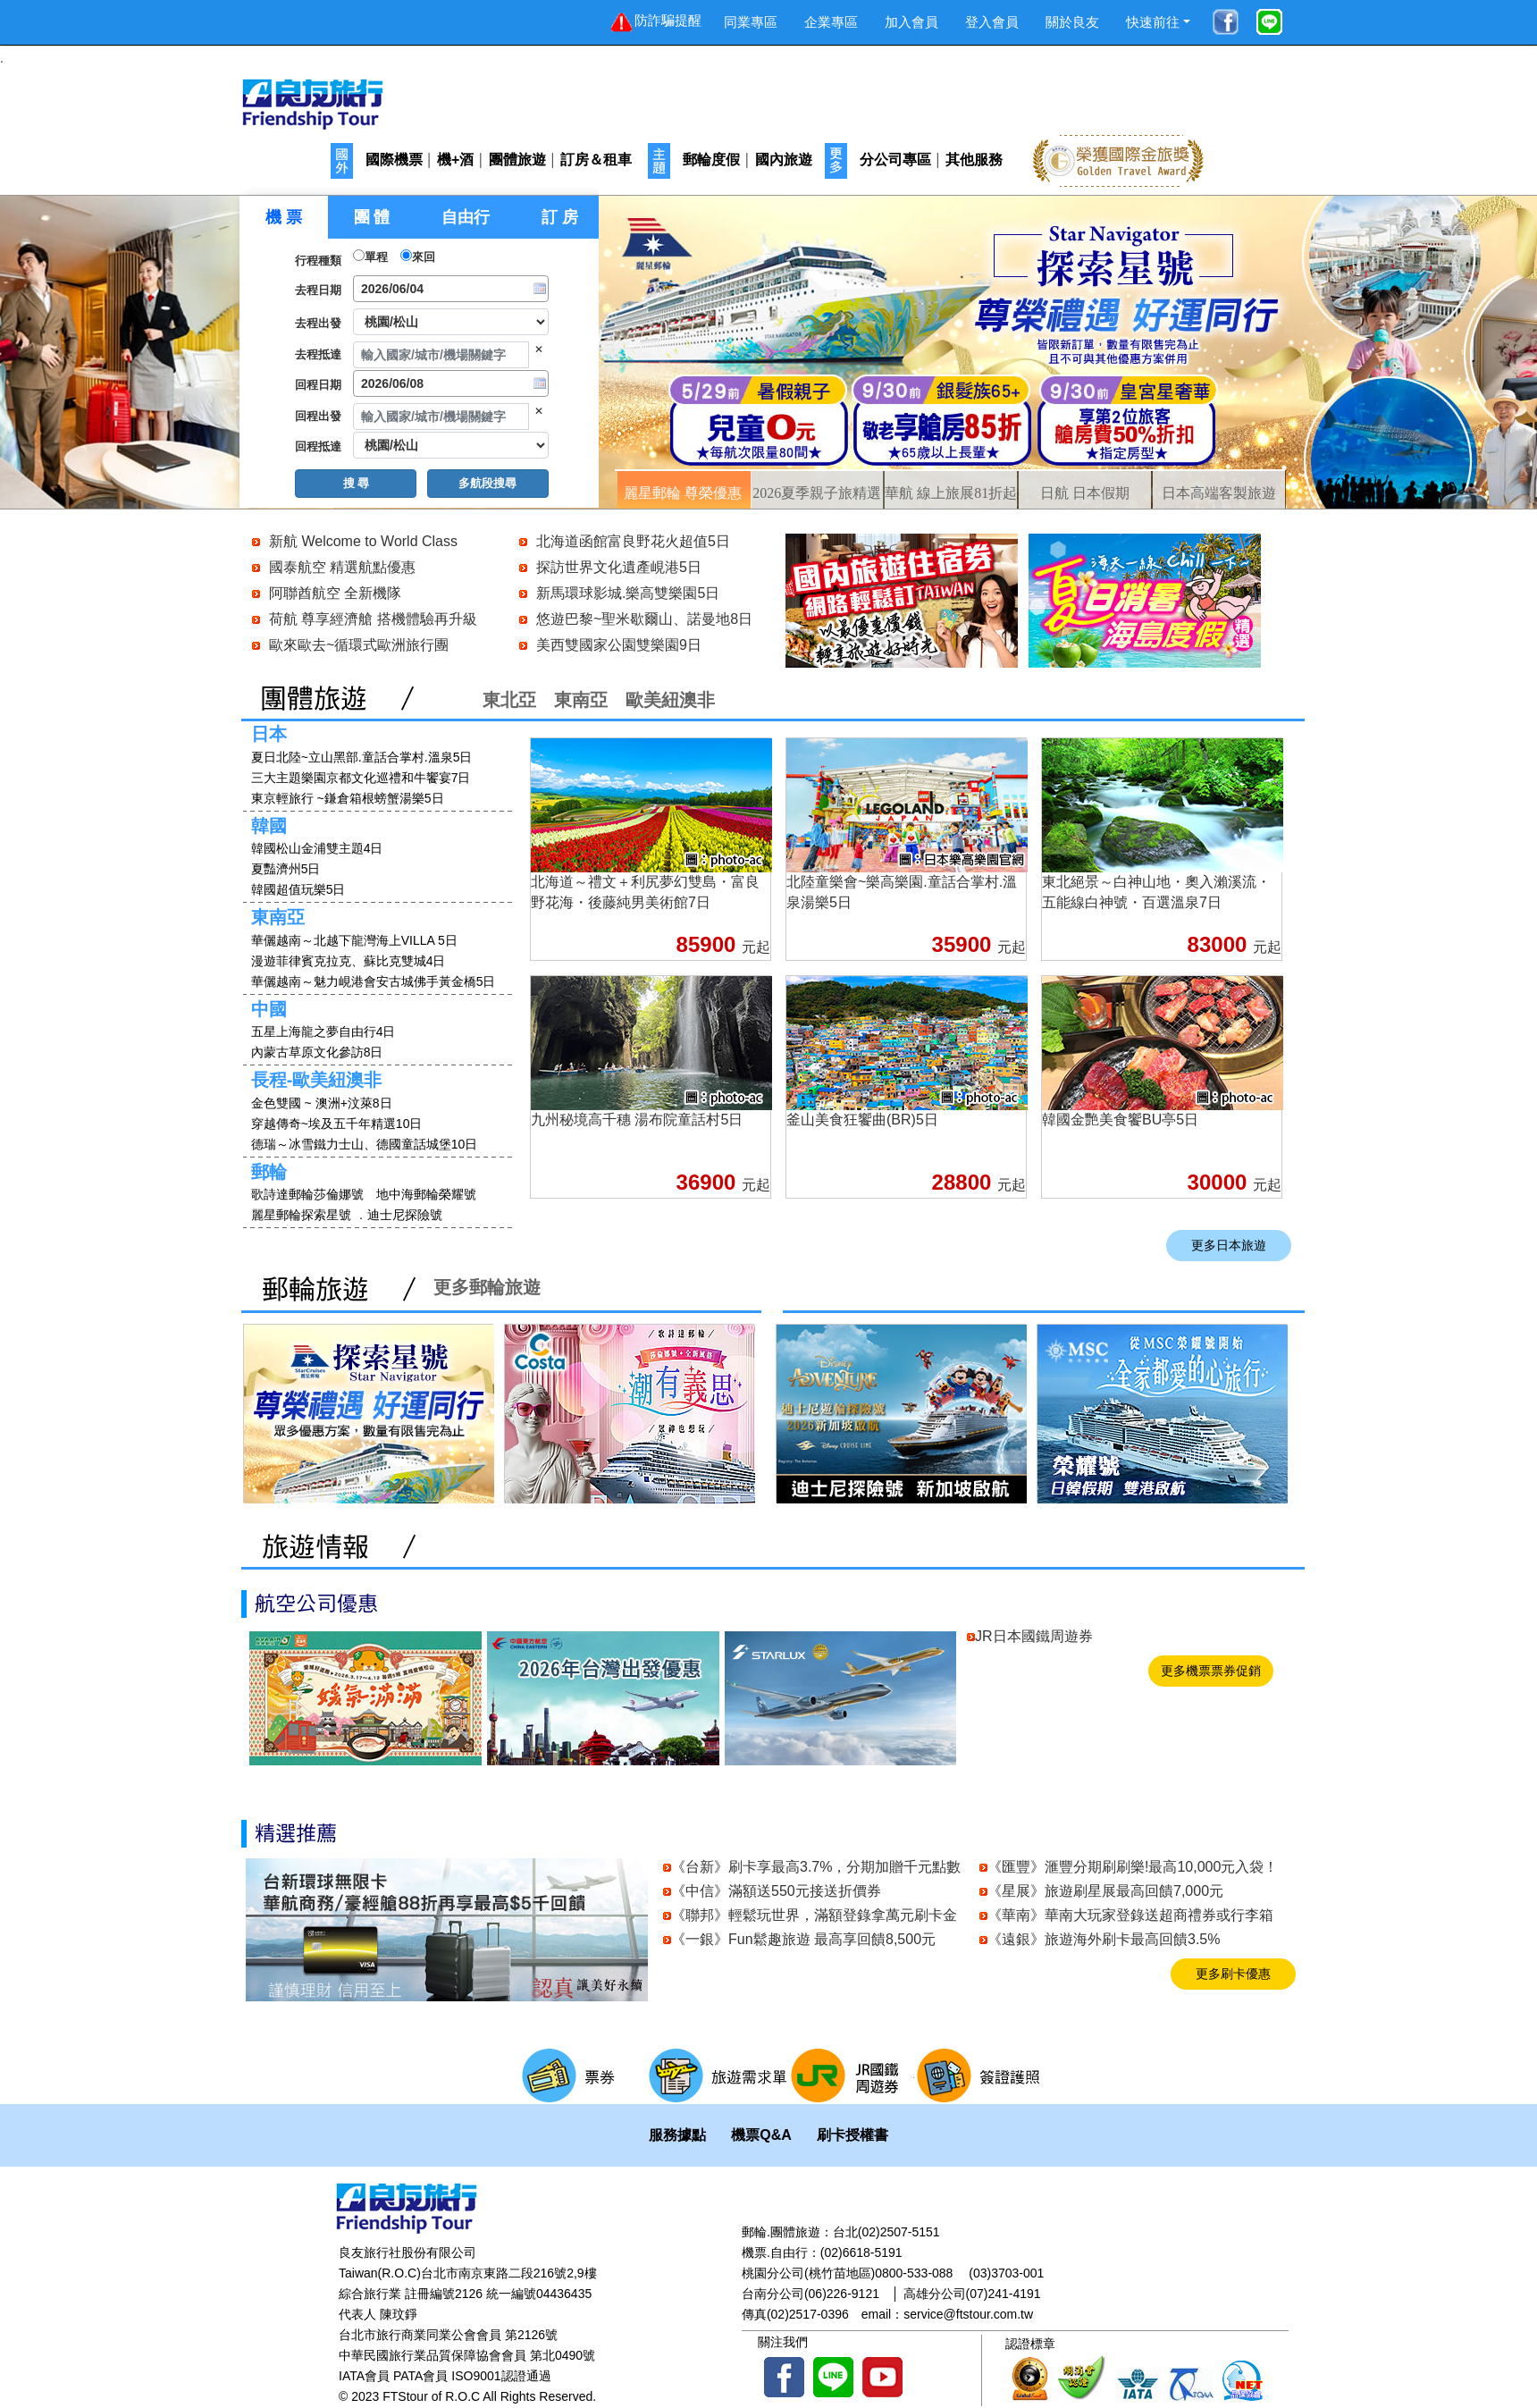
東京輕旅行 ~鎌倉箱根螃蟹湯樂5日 (347, 798)
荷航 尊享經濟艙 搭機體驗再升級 (373, 619)
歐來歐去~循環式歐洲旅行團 (359, 645)
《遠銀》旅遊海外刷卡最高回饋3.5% (1103, 1939)
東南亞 (581, 700)
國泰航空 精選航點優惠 (342, 567)
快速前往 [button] (1153, 21)
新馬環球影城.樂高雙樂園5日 (627, 593)
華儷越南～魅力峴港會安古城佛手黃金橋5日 (373, 981)
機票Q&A (761, 2135)
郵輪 (269, 1172)
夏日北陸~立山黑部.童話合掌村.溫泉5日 (362, 757)
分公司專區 (895, 159)
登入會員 (992, 21)
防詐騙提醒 (655, 22)
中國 (269, 1009)
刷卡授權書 (852, 2135)
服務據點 (677, 2135)
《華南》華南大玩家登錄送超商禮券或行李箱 (1130, 1915)
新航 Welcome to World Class (363, 541)
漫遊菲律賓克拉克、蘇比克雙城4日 (348, 961)
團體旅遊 (517, 159)
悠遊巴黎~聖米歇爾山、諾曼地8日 (644, 619)
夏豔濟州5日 (286, 869)
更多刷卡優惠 (1233, 1974)
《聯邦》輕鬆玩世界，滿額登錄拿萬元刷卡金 (814, 1915)
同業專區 (750, 21)
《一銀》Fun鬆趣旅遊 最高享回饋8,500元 (803, 1939)
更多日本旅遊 (1228, 1245)
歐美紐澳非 (670, 700)
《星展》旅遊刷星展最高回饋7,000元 (1105, 1891)
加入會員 (911, 21)
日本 (269, 734)
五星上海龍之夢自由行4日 (323, 1031)
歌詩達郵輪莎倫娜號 (307, 1194)
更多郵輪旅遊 (487, 1287)
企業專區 (831, 21)
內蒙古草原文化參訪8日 (317, 1052)
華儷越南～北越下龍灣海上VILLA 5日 (354, 940)
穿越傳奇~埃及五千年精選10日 (337, 1123)
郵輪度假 (711, 159)
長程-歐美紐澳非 (316, 1080)
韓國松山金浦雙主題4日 (317, 848)
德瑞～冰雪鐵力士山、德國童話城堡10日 (364, 1144)
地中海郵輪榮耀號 (426, 1194)
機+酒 (455, 159)
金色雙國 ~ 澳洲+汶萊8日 (323, 1103)
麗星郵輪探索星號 (301, 1215)
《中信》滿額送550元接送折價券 (776, 1891)
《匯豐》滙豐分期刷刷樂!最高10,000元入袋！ (1132, 1866)
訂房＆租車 (596, 159)
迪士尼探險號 (404, 1215)
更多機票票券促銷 (1211, 1671)
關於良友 (1072, 21)
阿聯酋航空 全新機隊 (335, 593)
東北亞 (509, 700)
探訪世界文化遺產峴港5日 (618, 567)
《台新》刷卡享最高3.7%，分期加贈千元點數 (816, 1866)
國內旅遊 (783, 159)
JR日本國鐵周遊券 (1034, 1636)
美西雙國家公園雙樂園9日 (618, 645)
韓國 (269, 826)
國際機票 (394, 159)
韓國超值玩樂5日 (298, 889)
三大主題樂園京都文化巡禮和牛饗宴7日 (361, 777)
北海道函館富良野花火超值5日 (633, 541)
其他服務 (974, 159)
